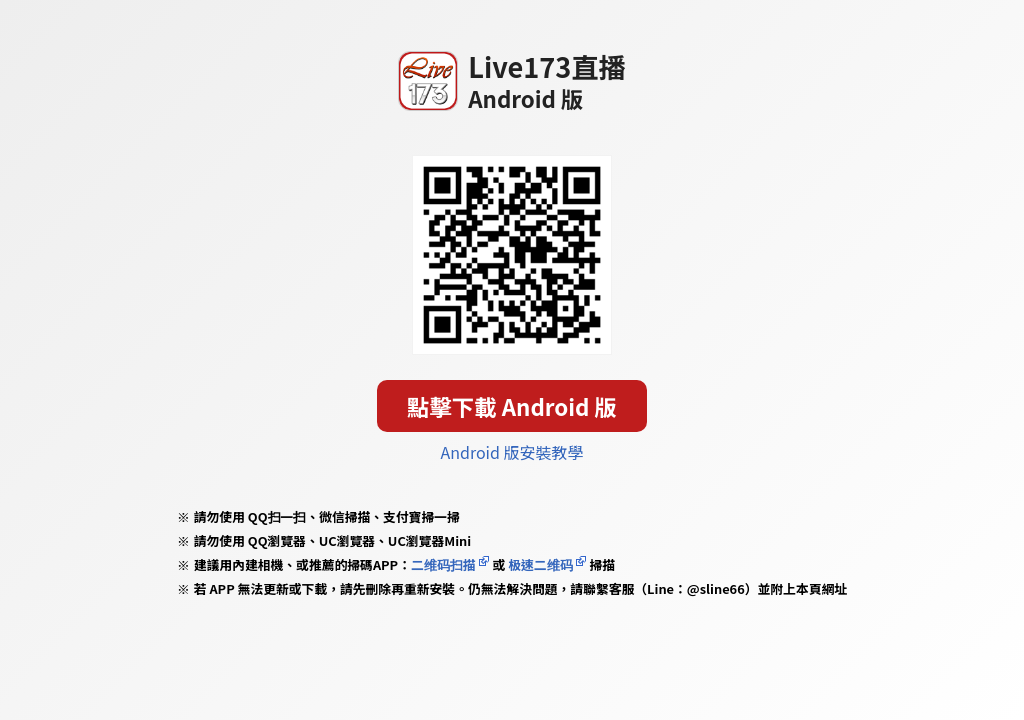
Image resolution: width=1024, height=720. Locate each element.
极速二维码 (540, 564)
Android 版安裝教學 (512, 452)
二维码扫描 (443, 564)
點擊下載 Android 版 (512, 406)
